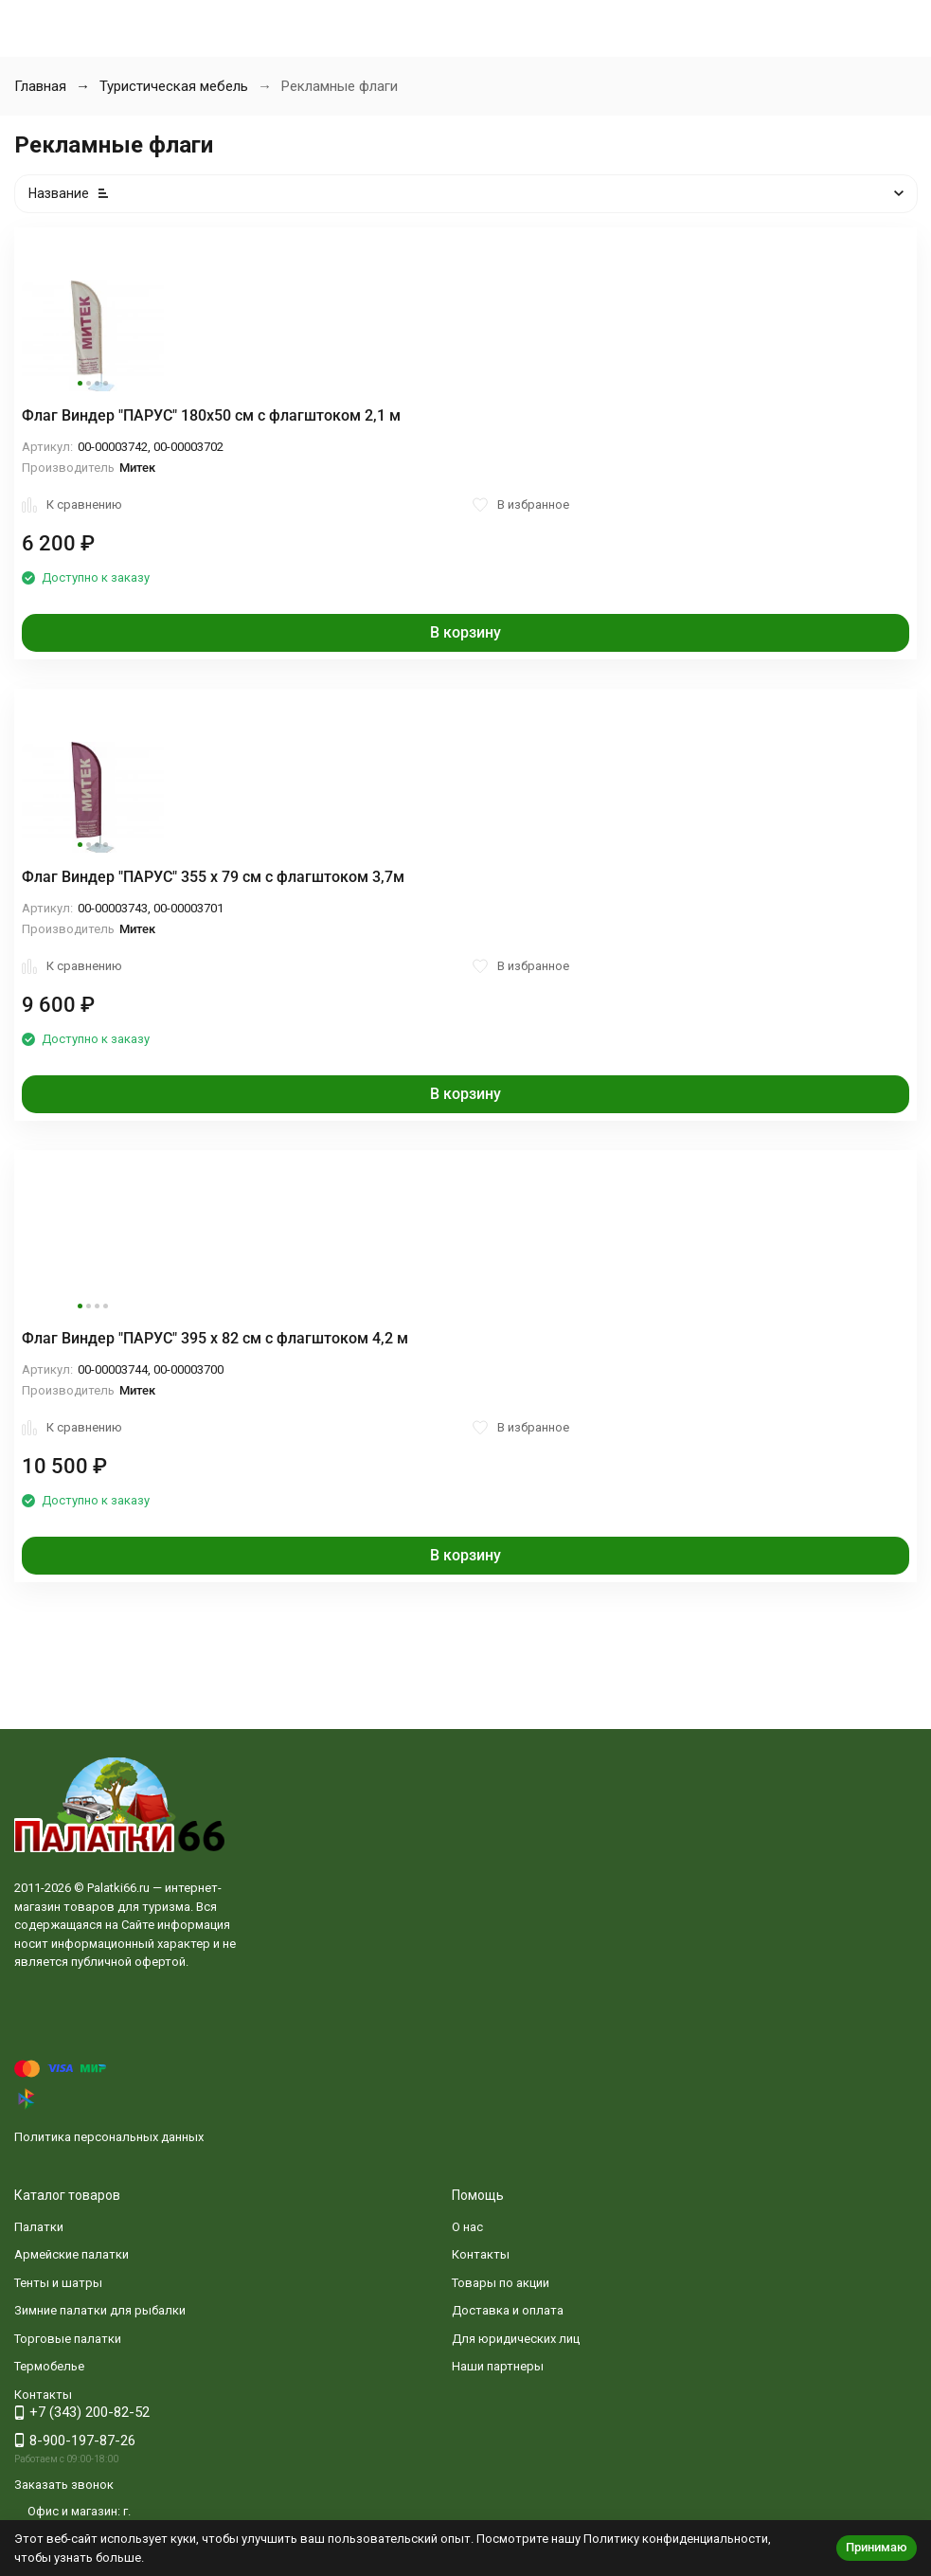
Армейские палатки (71, 2254)
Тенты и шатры (58, 2283)
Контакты (481, 2254)
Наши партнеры (498, 2366)
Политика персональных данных (109, 2137)
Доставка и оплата (508, 2310)
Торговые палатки (67, 2339)
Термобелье (49, 2366)
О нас (467, 2227)
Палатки (38, 2227)
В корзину (465, 632)
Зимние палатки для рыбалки (100, 2310)
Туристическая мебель (173, 86)
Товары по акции (500, 2283)
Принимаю (876, 2547)
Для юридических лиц (516, 2339)
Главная (40, 86)
